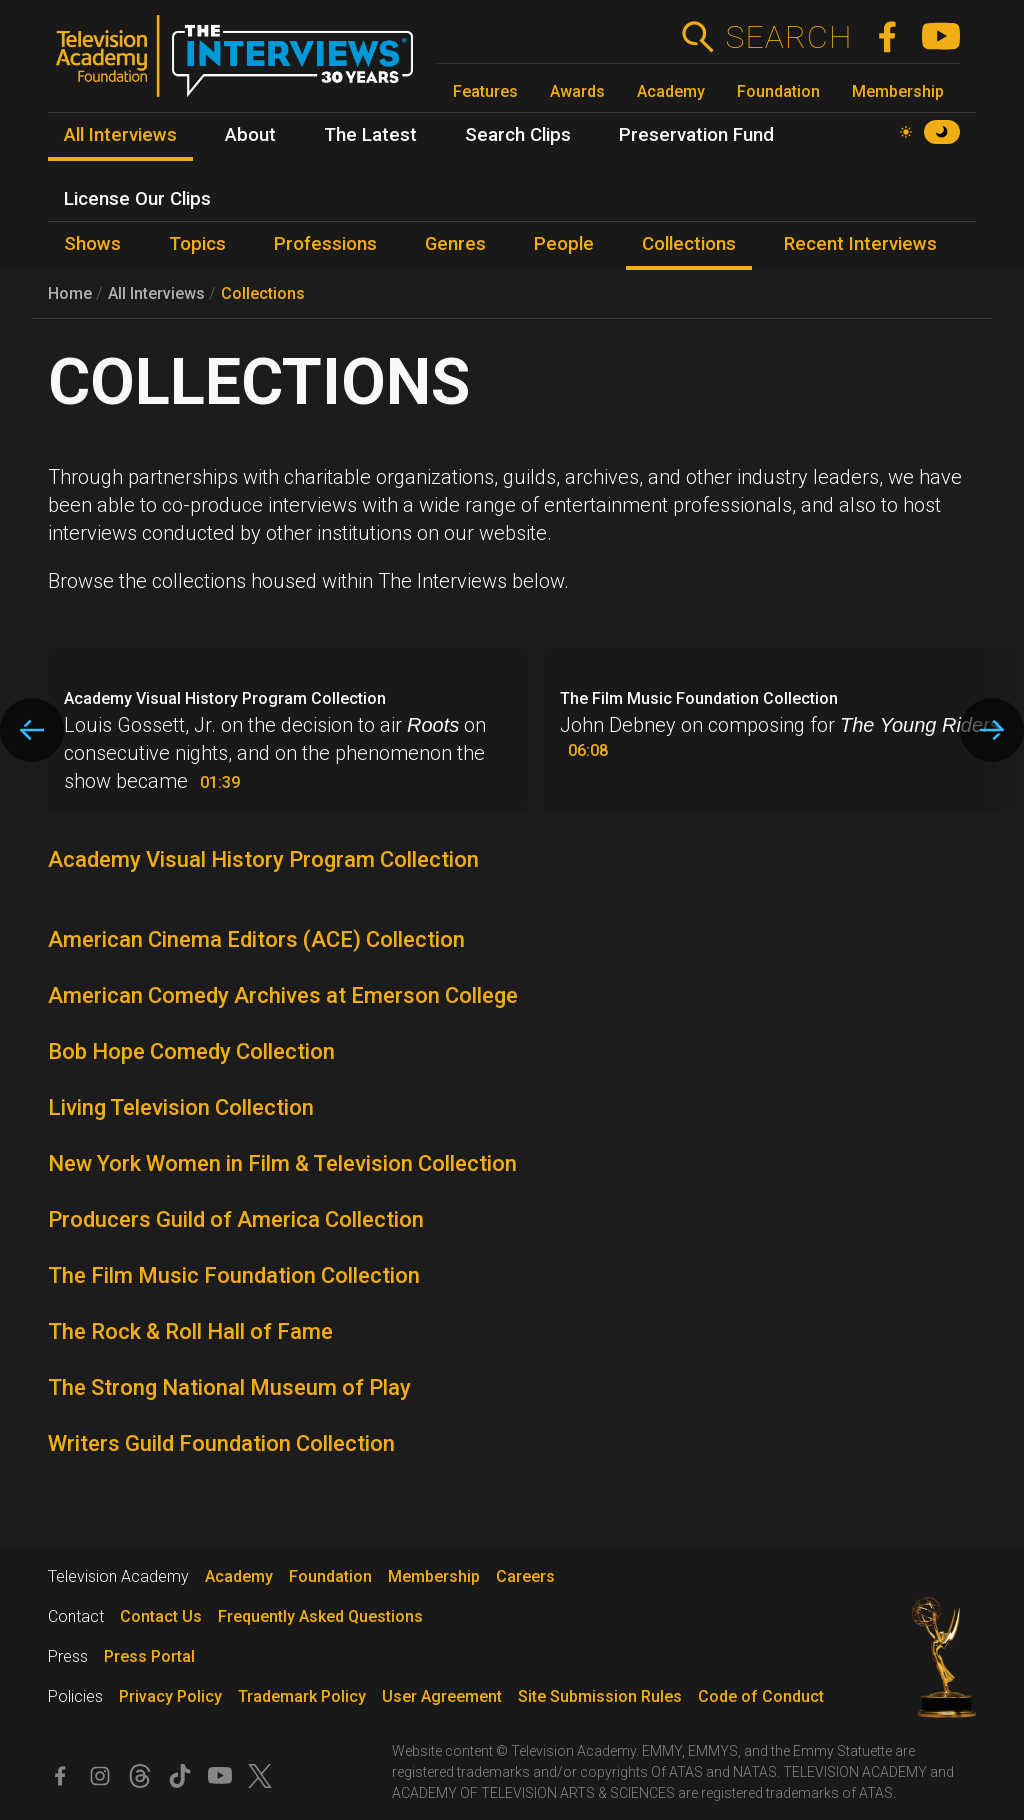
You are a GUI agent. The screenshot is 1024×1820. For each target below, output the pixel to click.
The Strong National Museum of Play (229, 1387)
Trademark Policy (302, 1696)
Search (788, 37)
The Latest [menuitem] (370, 135)
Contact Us (161, 1616)
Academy (671, 91)
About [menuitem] (250, 135)
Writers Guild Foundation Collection (221, 1443)
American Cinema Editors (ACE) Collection (256, 939)
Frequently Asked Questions (320, 1616)
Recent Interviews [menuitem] (860, 244)
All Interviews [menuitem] (120, 135)
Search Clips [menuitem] (518, 135)
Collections (263, 293)
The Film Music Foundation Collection (234, 1275)
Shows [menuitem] (92, 244)
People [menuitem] (564, 244)
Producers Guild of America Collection (236, 1219)
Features (485, 91)
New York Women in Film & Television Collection (282, 1163)
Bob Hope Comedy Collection (191, 1051)
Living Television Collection (181, 1107)
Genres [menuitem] (455, 244)
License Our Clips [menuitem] (137, 199)
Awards (577, 91)
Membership (898, 91)
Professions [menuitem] (325, 244)
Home (70, 293)
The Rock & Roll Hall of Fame (190, 1331)
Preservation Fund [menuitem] (696, 135)
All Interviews (156, 293)
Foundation (778, 91)
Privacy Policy (170, 1696)
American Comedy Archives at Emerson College (283, 995)
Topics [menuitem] (197, 244)
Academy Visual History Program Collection (263, 859)
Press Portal (149, 1656)
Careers (525, 1576)
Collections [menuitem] (689, 244)
